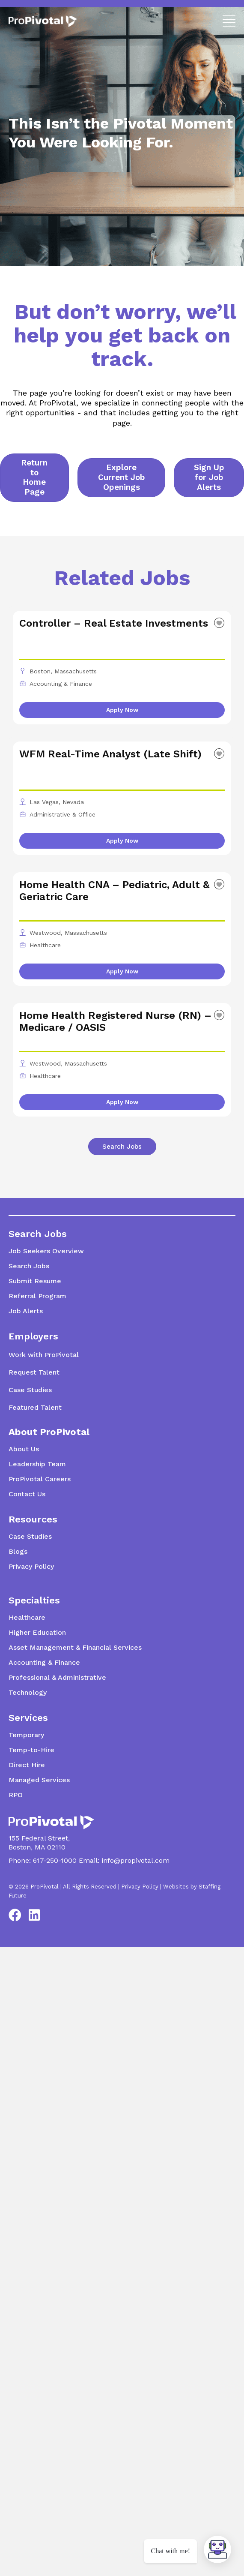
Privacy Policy (139, 1886)
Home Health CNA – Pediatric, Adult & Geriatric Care (114, 891)
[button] (227, 20)
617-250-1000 (55, 1860)
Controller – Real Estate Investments (113, 623)
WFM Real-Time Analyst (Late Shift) (110, 754)
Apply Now (122, 709)
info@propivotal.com (135, 1860)
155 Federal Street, (39, 1838)
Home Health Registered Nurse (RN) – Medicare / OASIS (115, 1021)
